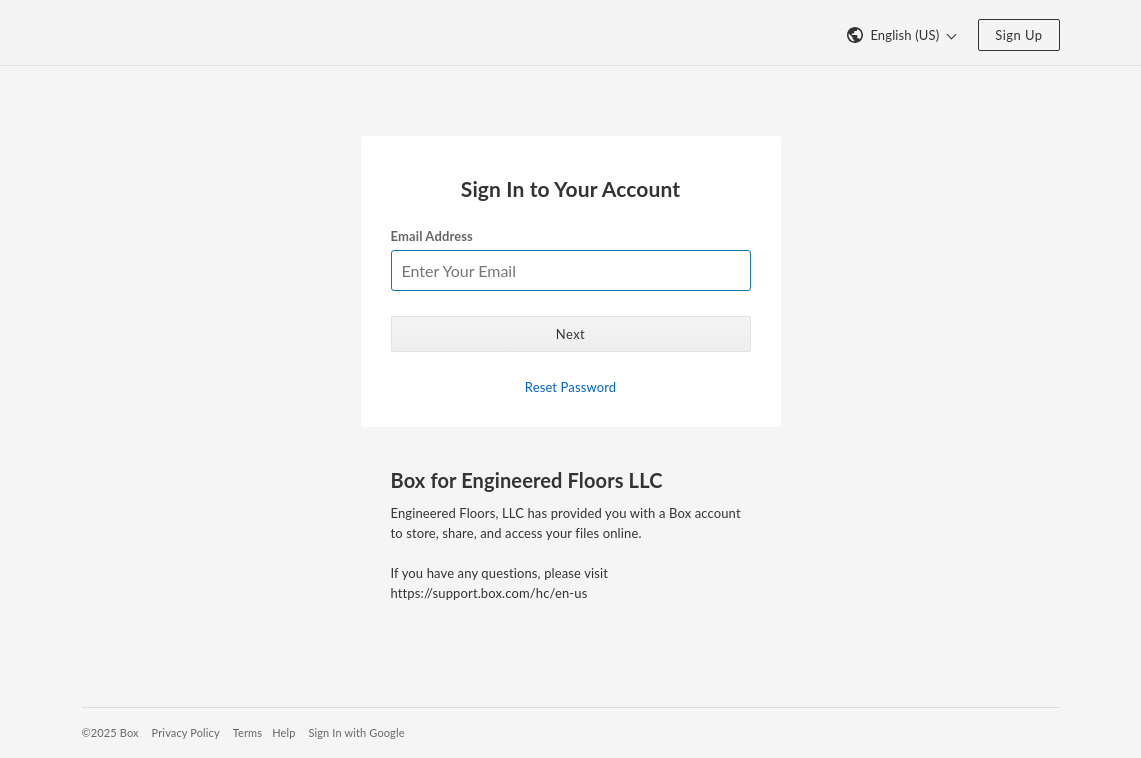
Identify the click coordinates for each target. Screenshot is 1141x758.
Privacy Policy (186, 732)
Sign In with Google (356, 732)
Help (283, 732)
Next (570, 334)
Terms (247, 732)
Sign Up (1018, 35)
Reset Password (570, 387)
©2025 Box (110, 732)
